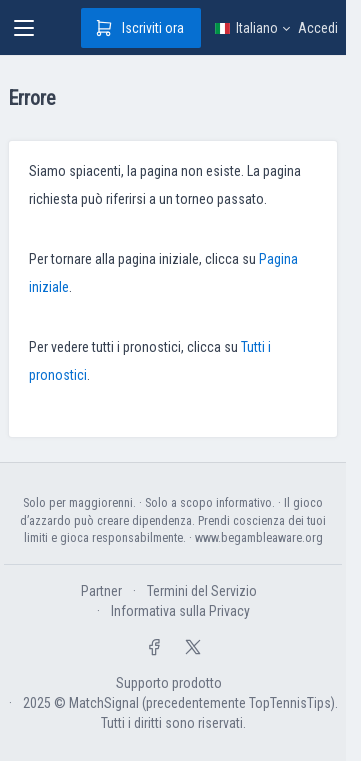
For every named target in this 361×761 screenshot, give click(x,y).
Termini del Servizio (202, 591)
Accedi (318, 28)
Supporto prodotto (169, 683)
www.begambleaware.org (259, 538)
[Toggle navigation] (24, 28)
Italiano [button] (243, 28)
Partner (101, 591)
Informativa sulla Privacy (180, 611)
